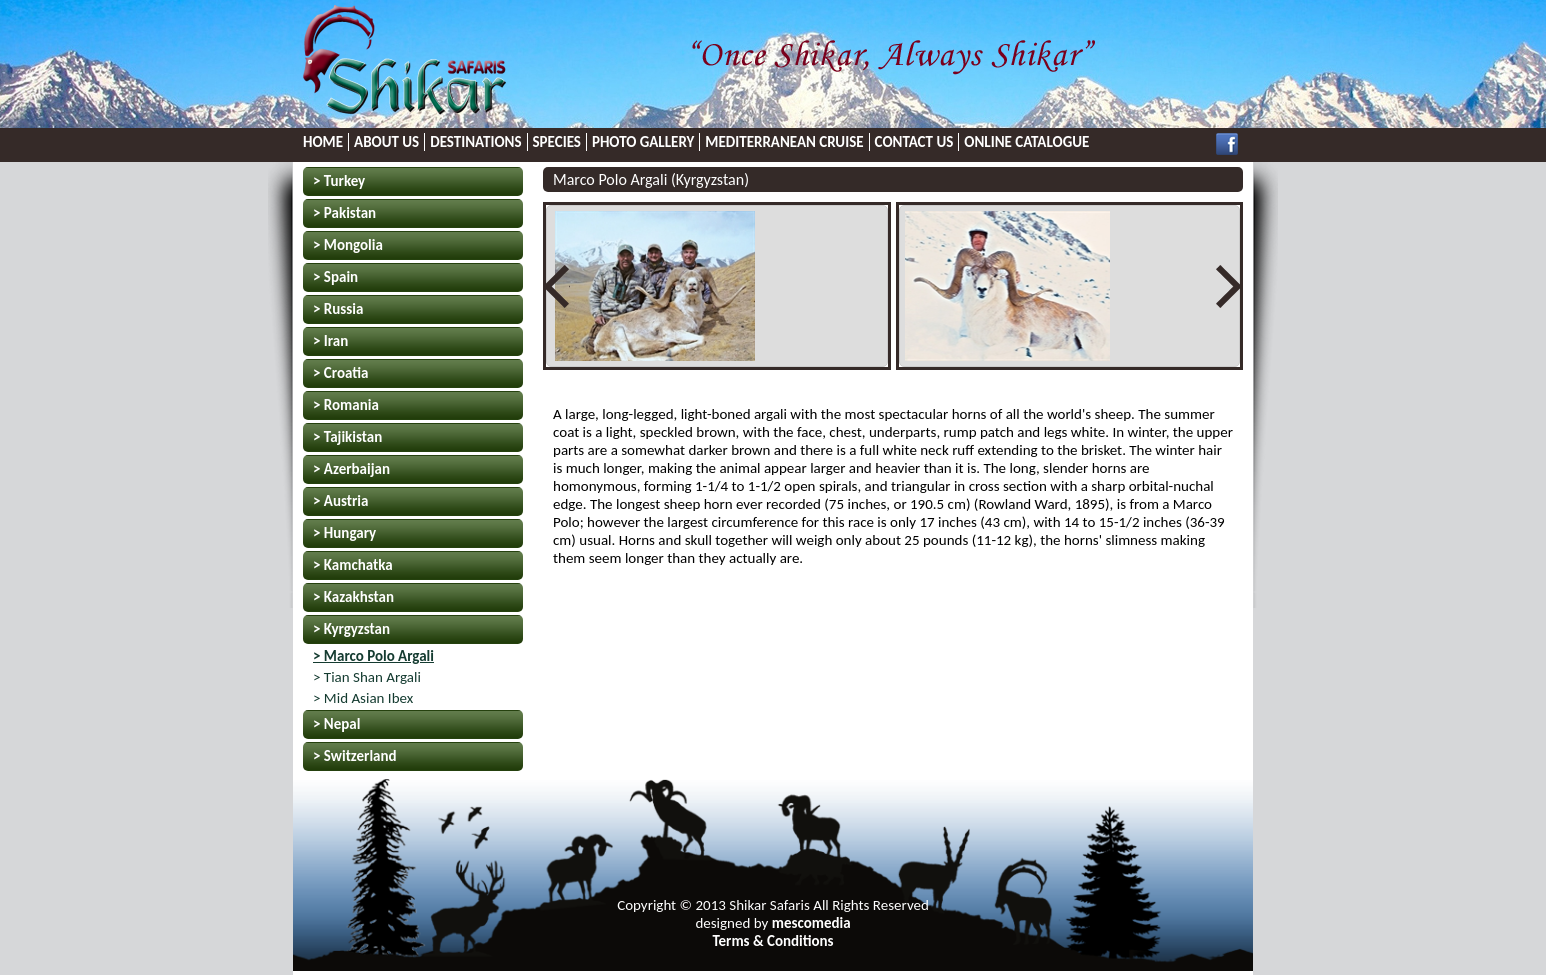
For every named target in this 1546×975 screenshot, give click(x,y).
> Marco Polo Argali (373, 656)
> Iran (330, 341)
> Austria (340, 501)
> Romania (346, 405)
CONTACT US (914, 142)
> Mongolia (348, 245)
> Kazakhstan (353, 597)
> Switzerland (355, 756)
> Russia (338, 309)
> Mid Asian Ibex (363, 698)
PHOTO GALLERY (643, 142)
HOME (323, 142)
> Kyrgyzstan (351, 629)
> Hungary (344, 533)
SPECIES (557, 142)
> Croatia (340, 373)
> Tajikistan (347, 437)
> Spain (335, 277)
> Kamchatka (353, 565)
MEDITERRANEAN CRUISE (784, 142)
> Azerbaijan (351, 469)
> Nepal (336, 724)
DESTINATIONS (475, 142)
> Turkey (339, 181)
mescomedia (811, 923)
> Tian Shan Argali (367, 677)
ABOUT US (386, 142)
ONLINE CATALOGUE (1026, 142)
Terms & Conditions (772, 941)
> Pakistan (344, 213)
